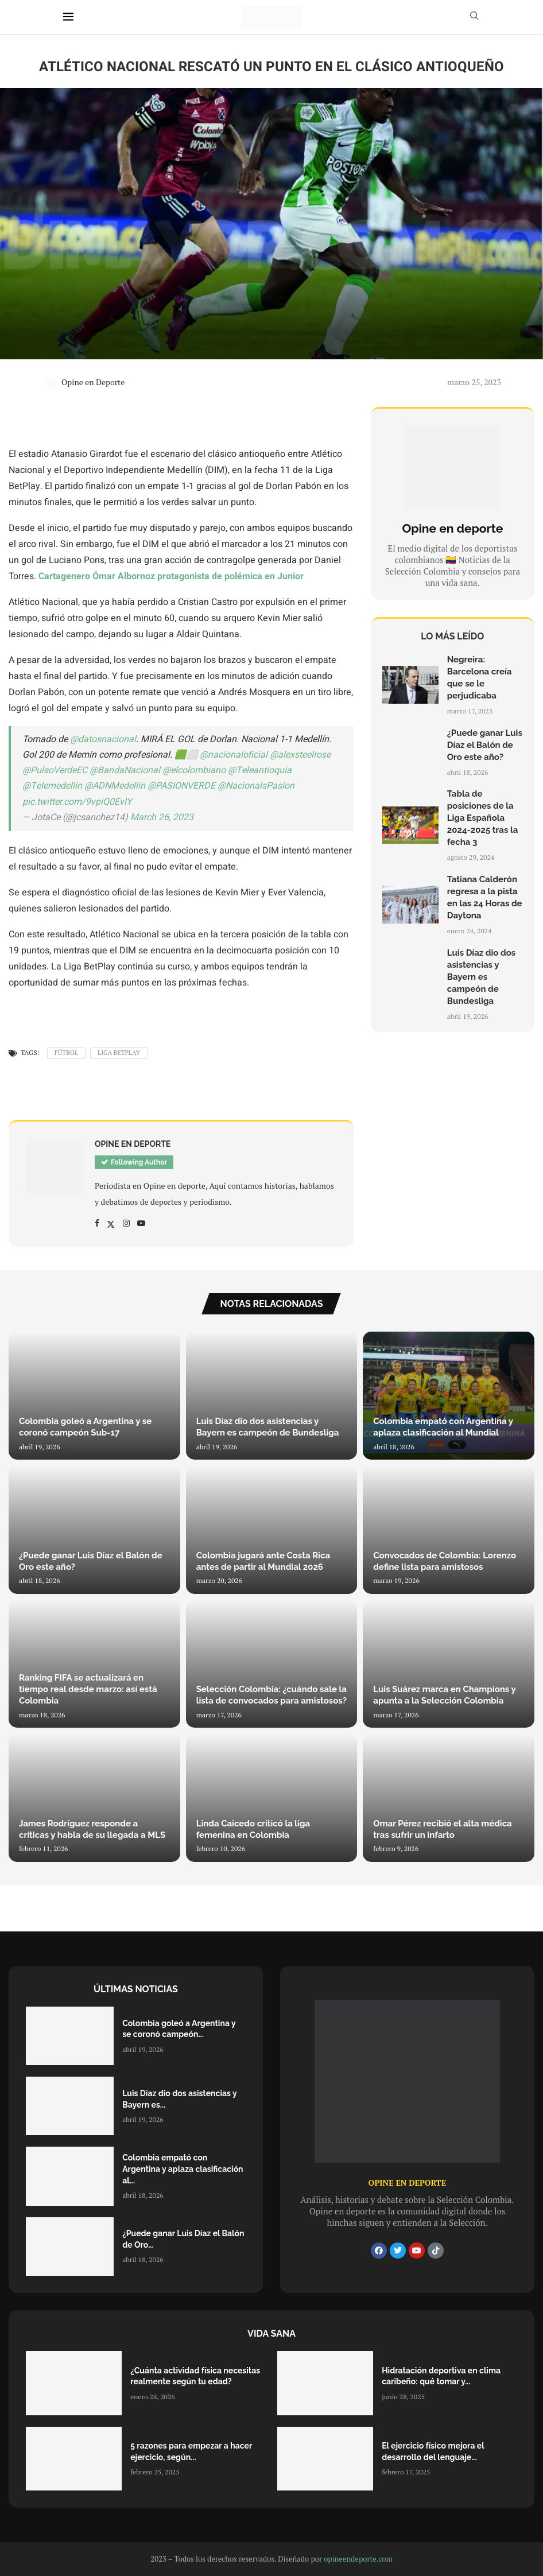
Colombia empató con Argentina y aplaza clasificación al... (182, 2169)
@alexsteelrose (300, 755)
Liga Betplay (119, 1053)
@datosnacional (103, 739)
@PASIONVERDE (181, 786)
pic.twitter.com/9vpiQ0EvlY (77, 802)
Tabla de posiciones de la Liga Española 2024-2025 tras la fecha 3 (482, 818)
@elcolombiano (194, 770)
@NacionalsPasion (256, 786)
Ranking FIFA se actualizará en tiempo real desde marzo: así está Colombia (88, 1689)
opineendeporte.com (358, 2559)
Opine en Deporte (85, 382)
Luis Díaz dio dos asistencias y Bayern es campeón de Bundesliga (481, 977)
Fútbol (66, 1053)
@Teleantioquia (260, 770)
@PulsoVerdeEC (54, 770)
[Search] (474, 16)
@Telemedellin (52, 786)
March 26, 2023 (161, 817)
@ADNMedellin (114, 786)
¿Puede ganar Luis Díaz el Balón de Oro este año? (484, 745)
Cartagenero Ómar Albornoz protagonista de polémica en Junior (171, 576)
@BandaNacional (125, 770)
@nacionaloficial (233, 755)
